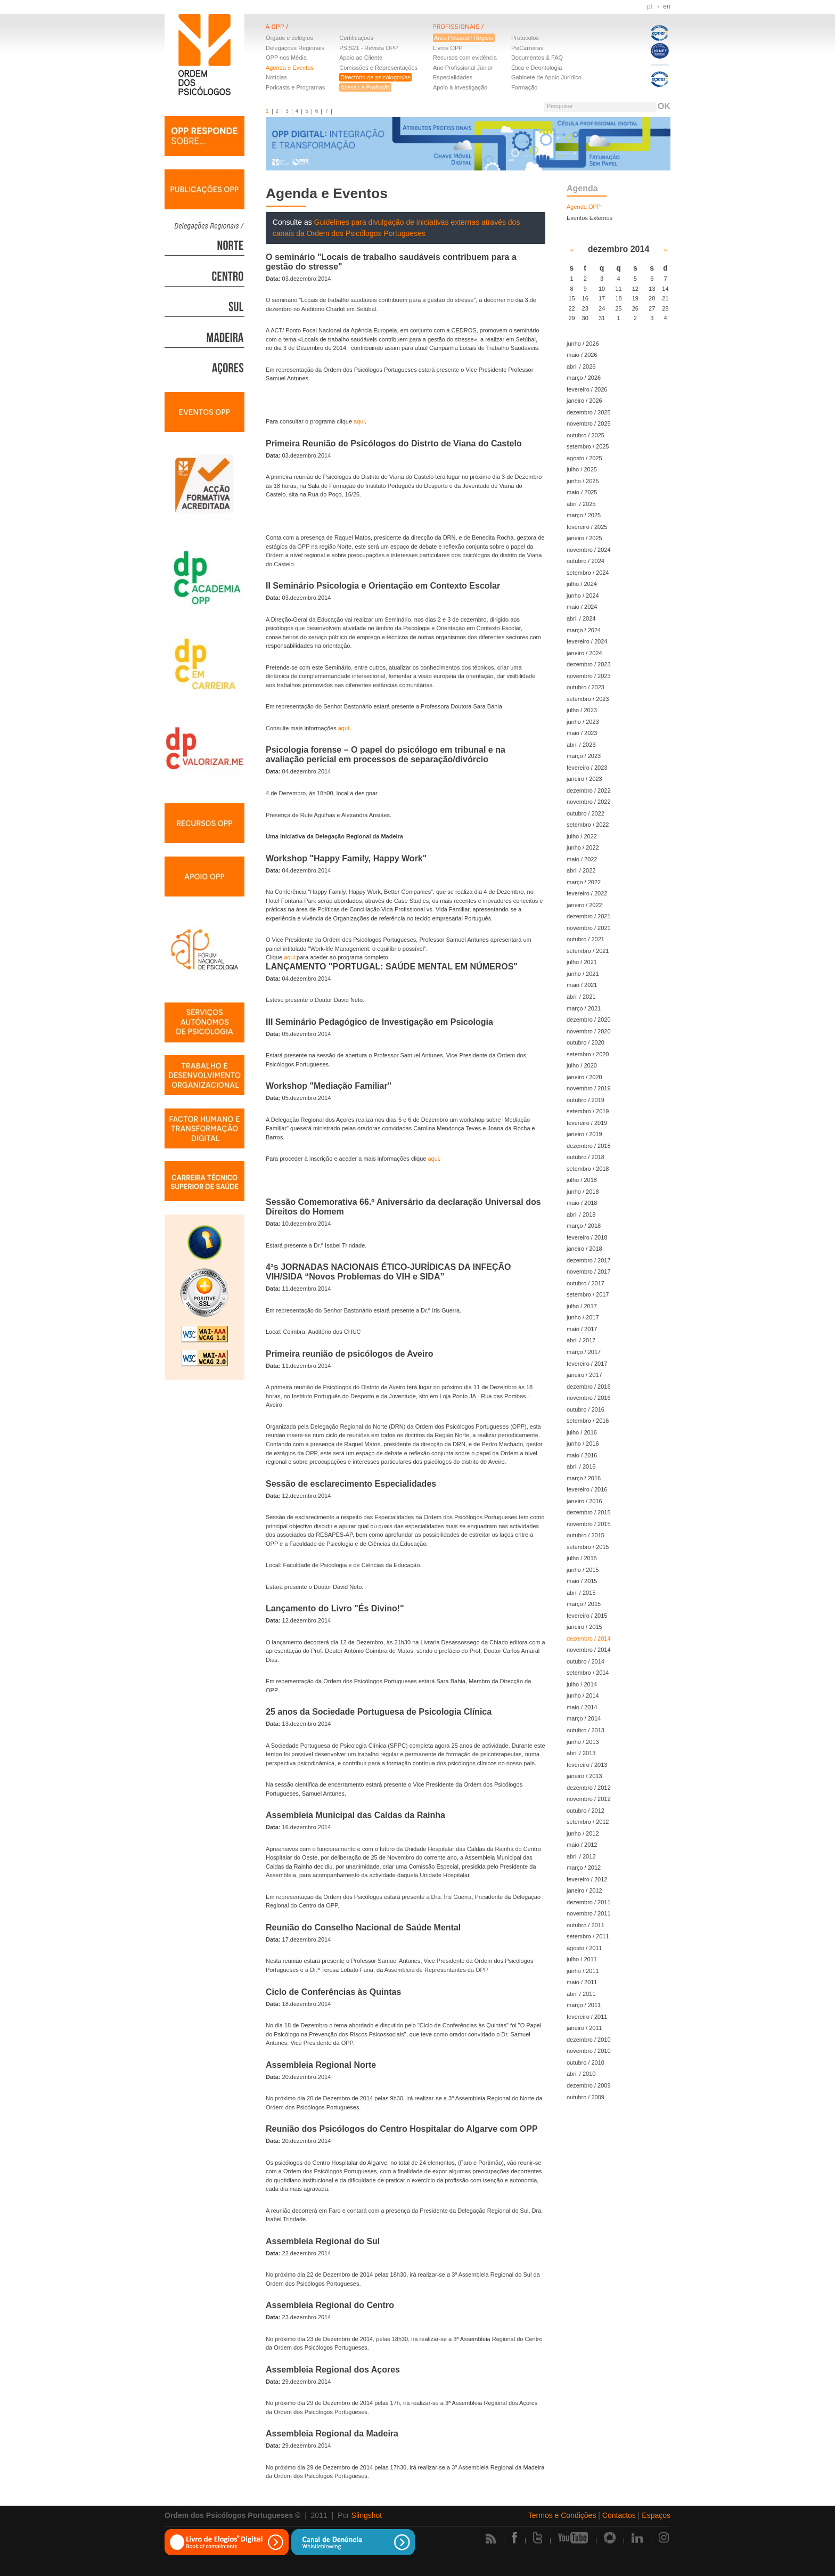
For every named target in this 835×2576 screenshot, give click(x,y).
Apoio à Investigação (460, 87)
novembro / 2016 (589, 1398)
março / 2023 (584, 756)
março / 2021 (584, 1008)
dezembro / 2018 (589, 1146)
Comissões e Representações (378, 67)
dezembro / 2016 (589, 1386)
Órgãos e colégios (289, 38)
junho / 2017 (583, 1317)
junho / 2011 (583, 1971)
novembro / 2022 (589, 801)
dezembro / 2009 (589, 2085)
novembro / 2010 (589, 2051)
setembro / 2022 (588, 824)
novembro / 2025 (589, 423)
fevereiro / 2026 (587, 389)
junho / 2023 (583, 722)
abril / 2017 (581, 1340)
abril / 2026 (581, 366)
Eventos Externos (589, 218)
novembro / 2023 (589, 676)
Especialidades (452, 77)
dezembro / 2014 (589, 1638)
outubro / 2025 (585, 435)
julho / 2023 (582, 710)
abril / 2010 (581, 2073)
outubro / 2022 (585, 813)
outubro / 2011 (585, 1925)
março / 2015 (584, 1604)
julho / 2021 (582, 962)
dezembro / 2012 (589, 1787)
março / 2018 (584, 1225)
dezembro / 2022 (589, 790)
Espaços (656, 2515)
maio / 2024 (582, 607)
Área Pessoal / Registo (464, 38)
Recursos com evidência (465, 57)
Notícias (276, 77)
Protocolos (525, 38)
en (666, 6)
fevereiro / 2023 (587, 767)
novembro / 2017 (589, 1271)
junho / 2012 (583, 1833)
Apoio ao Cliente (360, 57)
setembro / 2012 (588, 1822)
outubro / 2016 (585, 1409)
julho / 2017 (582, 1306)
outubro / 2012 (585, 1810)
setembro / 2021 (588, 951)
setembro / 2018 (588, 1168)
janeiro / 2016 (584, 1501)
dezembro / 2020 (589, 1019)
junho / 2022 (583, 847)
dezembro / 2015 (589, 1512)
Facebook (514, 2538)
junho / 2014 (583, 1695)
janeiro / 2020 (584, 1077)
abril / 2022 (581, 870)
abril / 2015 (581, 1592)
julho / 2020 (582, 1065)
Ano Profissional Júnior (463, 67)
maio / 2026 (582, 355)
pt (649, 6)
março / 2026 (584, 377)
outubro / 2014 (585, 1661)
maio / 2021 (582, 985)
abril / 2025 (581, 504)
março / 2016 (584, 1478)
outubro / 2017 (585, 1283)
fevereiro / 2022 (587, 893)
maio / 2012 (582, 1844)
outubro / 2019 (585, 1100)
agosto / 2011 (584, 1948)
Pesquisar (560, 106)
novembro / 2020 (589, 1031)
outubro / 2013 (585, 1730)
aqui (359, 421)
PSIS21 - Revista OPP (368, 48)
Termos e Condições (562, 2515)
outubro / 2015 (585, 1535)
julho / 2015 (582, 1558)
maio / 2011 (582, 1982)
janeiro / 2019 (584, 1134)
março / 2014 (584, 1718)
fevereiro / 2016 (587, 1489)
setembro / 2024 (588, 572)
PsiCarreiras (527, 48)
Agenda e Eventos (290, 67)
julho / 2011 (582, 1959)
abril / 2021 (581, 996)
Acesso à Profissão (365, 87)
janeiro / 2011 (584, 2028)
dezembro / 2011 (589, 1902)
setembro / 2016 (588, 1420)
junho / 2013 (583, 1742)
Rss (491, 2538)
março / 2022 (584, 882)
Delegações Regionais (295, 48)
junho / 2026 (583, 343)
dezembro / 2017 (589, 1260)
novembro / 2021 (589, 928)
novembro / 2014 (589, 1649)
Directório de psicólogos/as (375, 77)
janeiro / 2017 (584, 1375)
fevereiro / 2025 (587, 527)
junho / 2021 (583, 974)
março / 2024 (584, 630)
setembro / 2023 (588, 699)
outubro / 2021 (585, 939)
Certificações (356, 38)
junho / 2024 (583, 595)
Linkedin (637, 2538)
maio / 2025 (582, 492)
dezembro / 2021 (589, 916)
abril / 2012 (581, 1856)
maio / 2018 (582, 1203)
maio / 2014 (582, 1707)
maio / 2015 (582, 1581)
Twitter (537, 2538)
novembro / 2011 (589, 1913)
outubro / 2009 (585, 2097)
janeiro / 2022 (584, 905)
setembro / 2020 (588, 1054)
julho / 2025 (582, 469)
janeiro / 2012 (584, 1890)
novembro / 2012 (589, 1799)
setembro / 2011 (588, 1936)
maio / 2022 (582, 859)
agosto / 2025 (584, 458)
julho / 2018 (582, 1180)
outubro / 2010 (585, 2062)
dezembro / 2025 (589, 412)
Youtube (573, 2538)
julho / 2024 (582, 584)
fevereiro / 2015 (587, 1615)
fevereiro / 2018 (587, 1237)
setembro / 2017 (588, 1294)
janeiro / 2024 (584, 653)
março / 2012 (584, 1867)
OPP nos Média (286, 57)
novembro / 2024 (589, 550)
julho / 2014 (582, 1684)
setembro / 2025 (588, 446)
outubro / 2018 (585, 1157)
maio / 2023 (582, 733)
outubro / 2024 (585, 561)
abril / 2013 (581, 1753)
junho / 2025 (583, 481)
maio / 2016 (582, 1455)
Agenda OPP (584, 206)
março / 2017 (584, 1352)
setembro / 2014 (588, 1672)
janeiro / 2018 (584, 1248)
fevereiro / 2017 (587, 1363)
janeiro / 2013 (584, 1776)
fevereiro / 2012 (587, 1879)
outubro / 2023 (585, 687)
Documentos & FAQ (537, 57)
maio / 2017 (582, 1329)
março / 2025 (584, 515)
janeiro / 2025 (584, 538)
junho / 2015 (583, 1570)
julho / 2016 (582, 1432)
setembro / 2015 (588, 1547)
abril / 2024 (581, 618)
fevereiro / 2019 (587, 1123)
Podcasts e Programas (295, 87)
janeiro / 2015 (584, 1627)
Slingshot (366, 2515)
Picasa (610, 2538)
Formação (524, 87)
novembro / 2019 (589, 1088)
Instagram (664, 2538)
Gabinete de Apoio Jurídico (546, 77)
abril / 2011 (581, 1994)
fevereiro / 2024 (587, 641)
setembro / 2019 (588, 1111)
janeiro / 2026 (584, 400)
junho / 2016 (583, 1443)
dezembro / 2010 (589, 2039)
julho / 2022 (582, 836)
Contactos (619, 2515)
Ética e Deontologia (536, 67)
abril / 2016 (581, 1466)
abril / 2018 (581, 1214)
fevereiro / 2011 (587, 2016)
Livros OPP (448, 48)
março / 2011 (584, 2005)
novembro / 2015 (589, 1524)
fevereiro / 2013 (587, 1765)
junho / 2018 (583, 1191)
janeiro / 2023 (584, 779)
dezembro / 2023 (589, 664)
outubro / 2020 (585, 1042)
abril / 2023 (581, 744)
